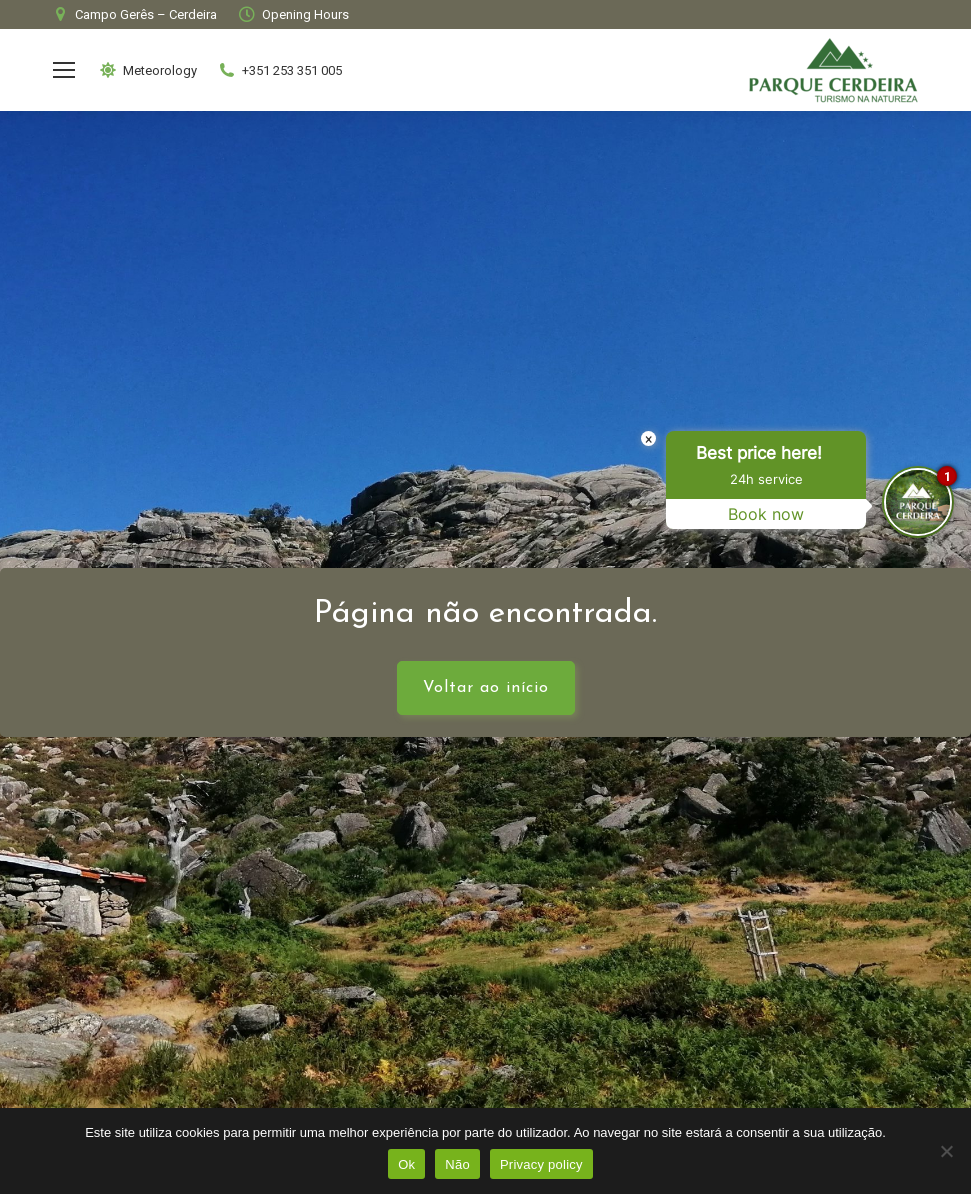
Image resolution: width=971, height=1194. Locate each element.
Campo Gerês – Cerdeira (133, 14)
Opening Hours (293, 14)
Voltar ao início (486, 688)
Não (457, 1164)
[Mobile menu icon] (64, 70)
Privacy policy (541, 1164)
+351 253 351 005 (279, 70)
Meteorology (147, 70)
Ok (406, 1164)
